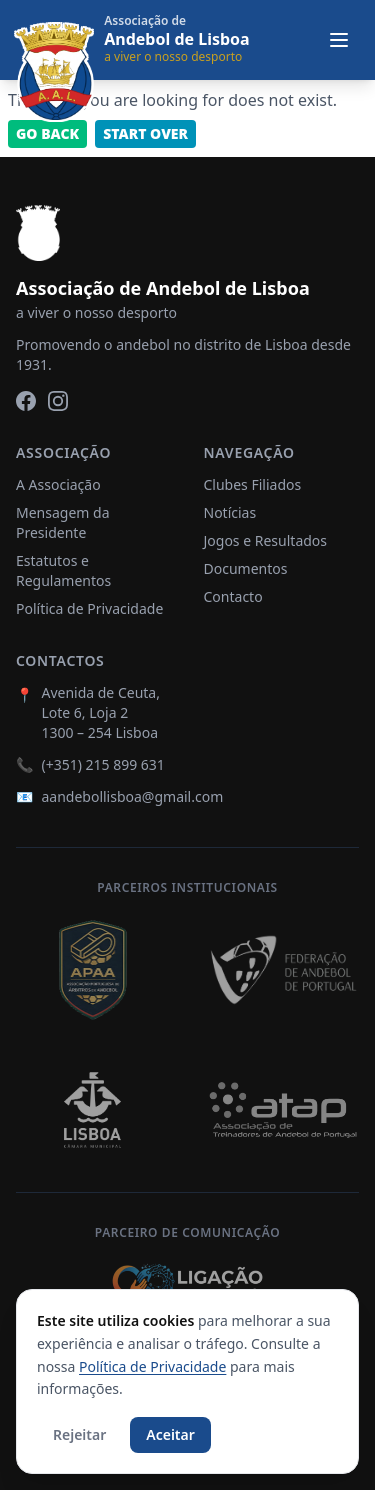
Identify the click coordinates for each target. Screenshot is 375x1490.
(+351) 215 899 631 (102, 764)
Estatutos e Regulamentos (63, 570)
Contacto (233, 596)
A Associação (58, 484)
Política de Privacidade (89, 608)
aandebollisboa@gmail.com (132, 796)
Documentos (246, 568)
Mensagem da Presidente (63, 522)
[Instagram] (58, 401)
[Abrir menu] (339, 40)
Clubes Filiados (253, 484)
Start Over (145, 133)
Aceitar (170, 1434)
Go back (47, 133)
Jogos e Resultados (266, 540)
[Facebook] (26, 401)
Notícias (230, 512)
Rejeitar (79, 1434)
